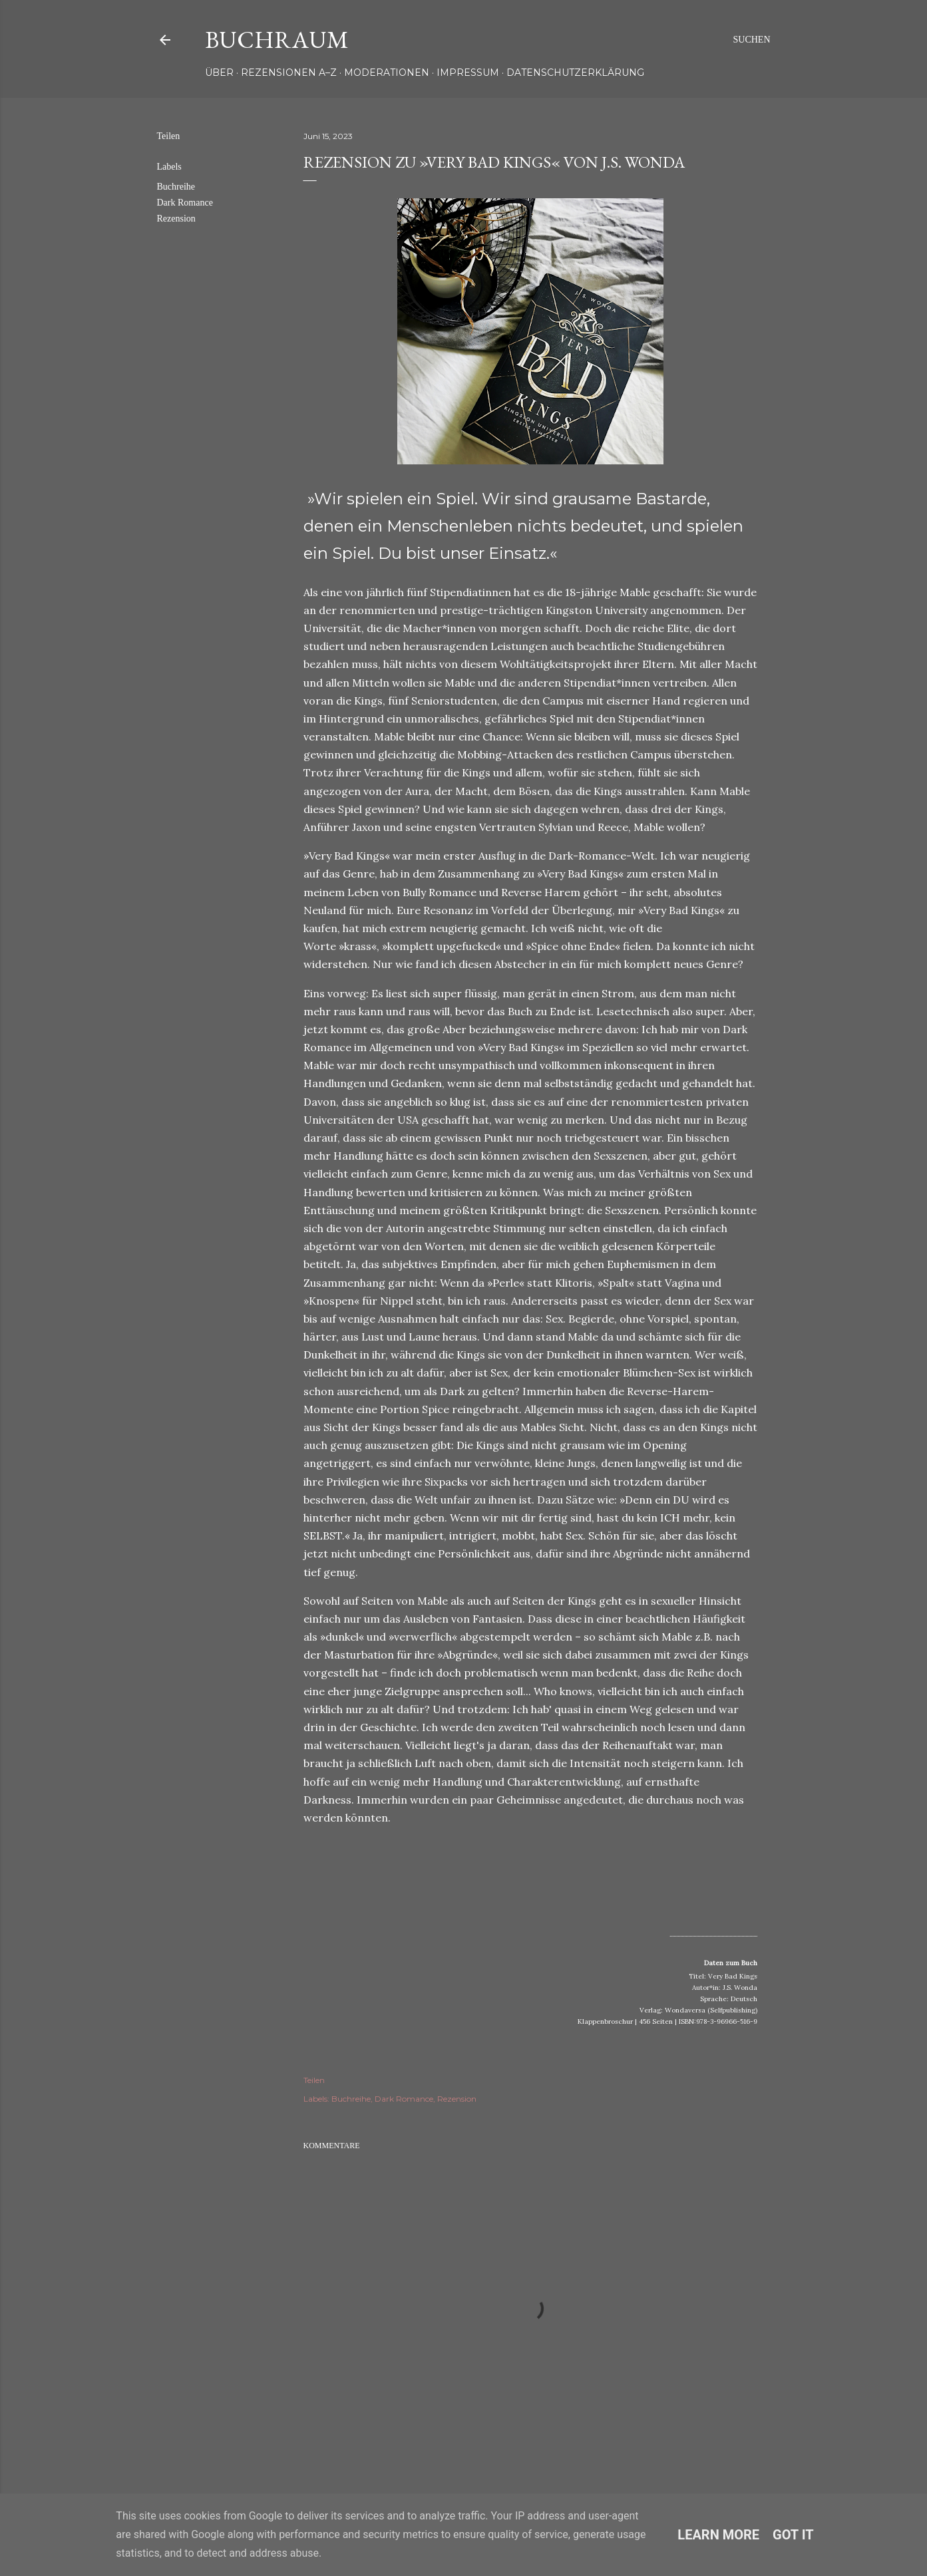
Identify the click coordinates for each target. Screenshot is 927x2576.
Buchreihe (176, 187)
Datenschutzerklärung (575, 73)
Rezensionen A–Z (289, 73)
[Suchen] (751, 40)
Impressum (468, 73)
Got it (793, 2535)
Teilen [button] (168, 136)
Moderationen (386, 73)
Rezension (176, 219)
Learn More (718, 2535)
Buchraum (277, 39)
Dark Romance (185, 203)
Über (219, 73)
